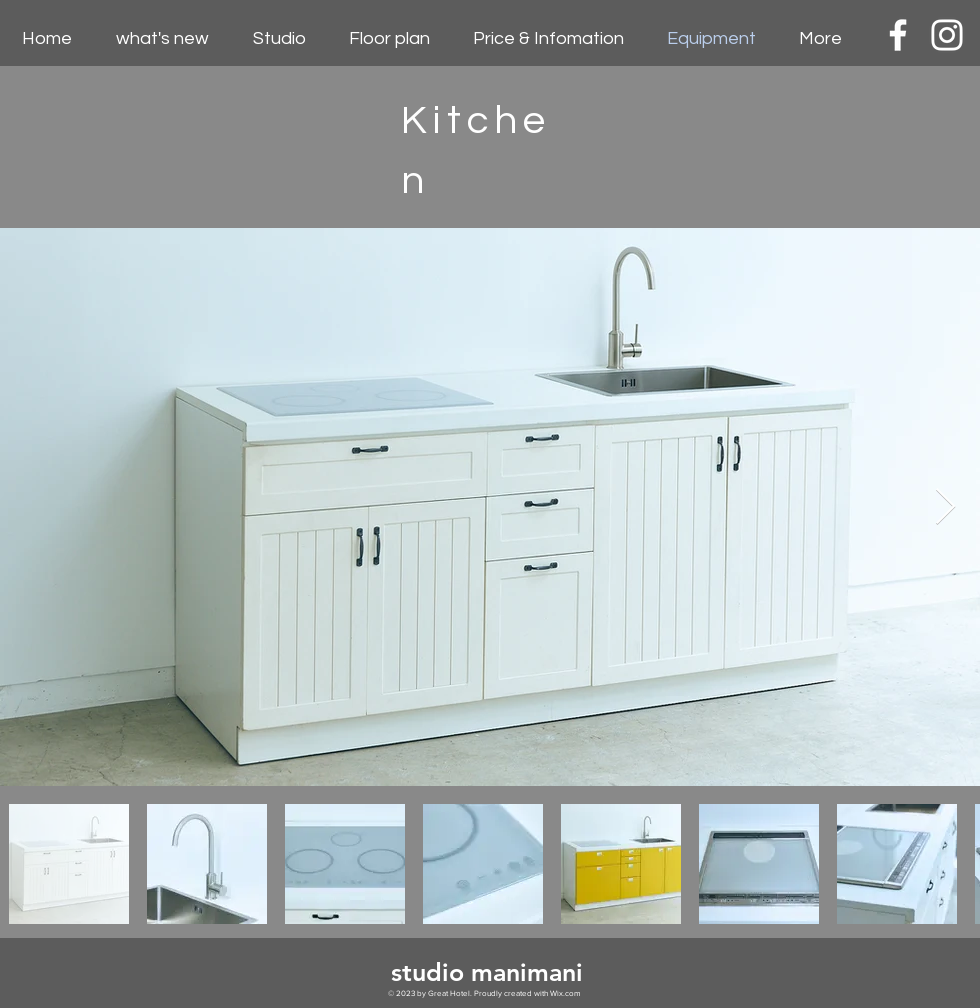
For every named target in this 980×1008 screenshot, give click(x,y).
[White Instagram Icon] (947, 35)
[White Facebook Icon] (898, 35)
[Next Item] (945, 507)
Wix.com (565, 993)
